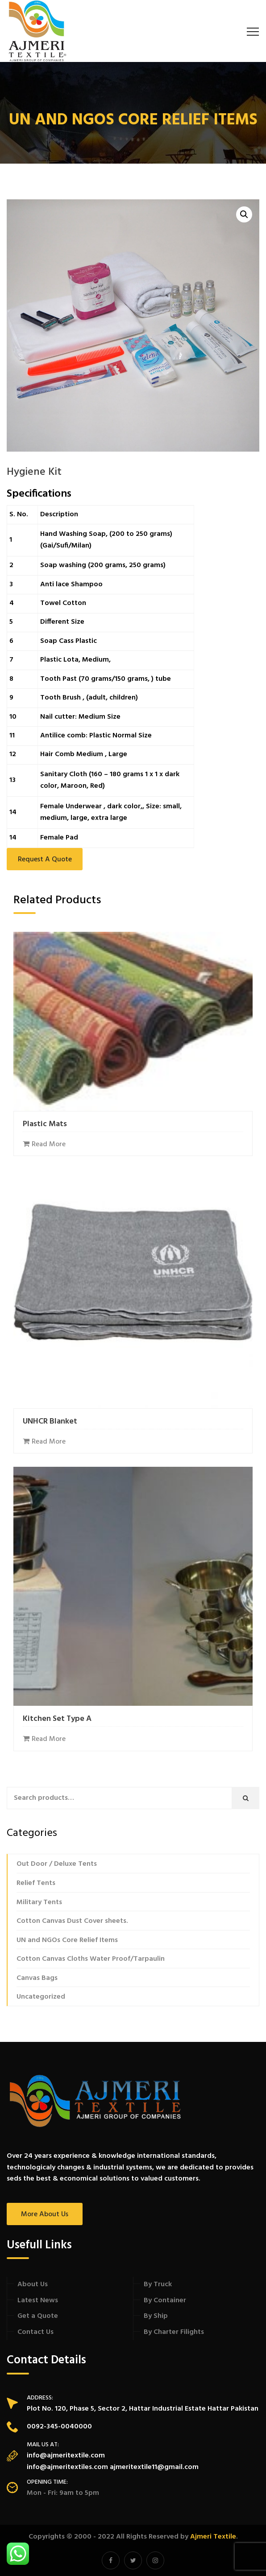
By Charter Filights (174, 2332)
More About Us (44, 2214)
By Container (165, 2300)
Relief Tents (36, 1883)
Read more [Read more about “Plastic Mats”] (49, 1144)
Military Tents (39, 1902)
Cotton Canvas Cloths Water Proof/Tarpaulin (91, 1959)
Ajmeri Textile (213, 2537)
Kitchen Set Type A (57, 1718)
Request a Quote (45, 859)
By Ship (156, 2316)
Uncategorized (41, 1997)
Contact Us (35, 2332)
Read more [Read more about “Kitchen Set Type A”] (49, 1739)
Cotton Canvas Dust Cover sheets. (72, 1921)
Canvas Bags (37, 1978)
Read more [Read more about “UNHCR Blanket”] (49, 1442)
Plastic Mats (45, 1124)
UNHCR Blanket (50, 1421)
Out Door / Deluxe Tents (57, 1864)
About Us (32, 2284)
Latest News (37, 2300)
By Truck (158, 2284)
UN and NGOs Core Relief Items (67, 1940)
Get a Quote (37, 2316)
